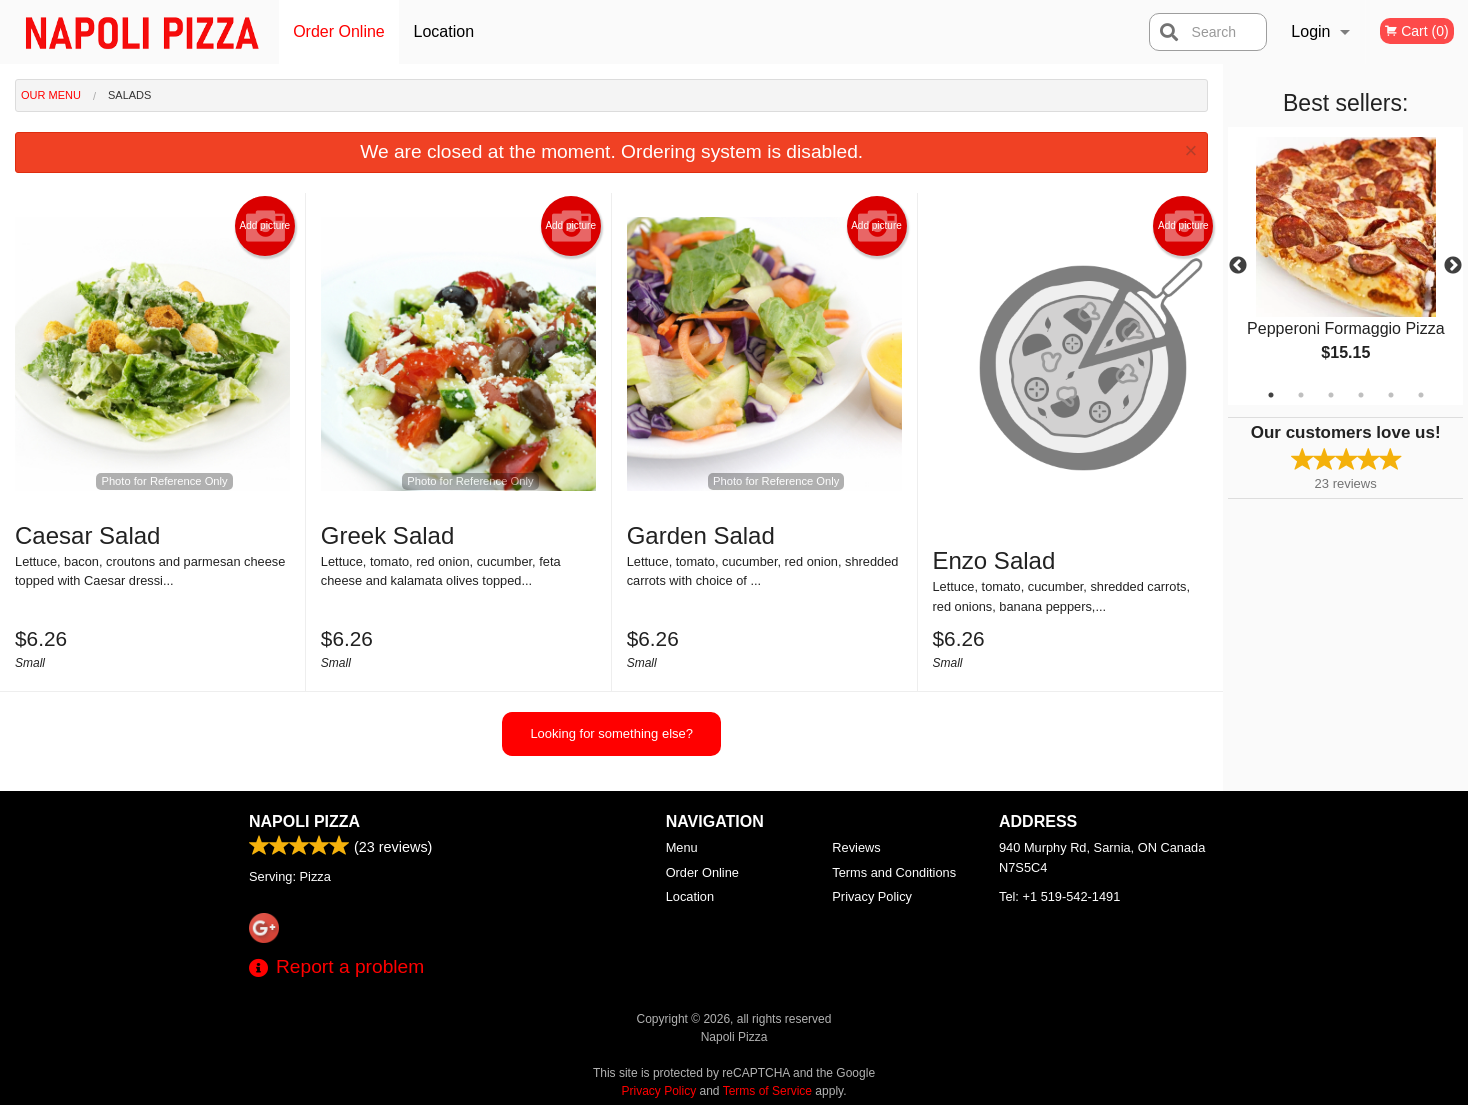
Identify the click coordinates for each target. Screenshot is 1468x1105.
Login (1310, 31)
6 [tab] (1421, 395)
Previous (1238, 266)
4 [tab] (1361, 395)
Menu (682, 847)
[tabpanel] (1345, 266)
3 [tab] (1331, 395)
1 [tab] (1271, 395)
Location (444, 31)
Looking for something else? (611, 733)
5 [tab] (1391, 395)
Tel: (1059, 896)
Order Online (339, 31)
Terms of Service (767, 1091)
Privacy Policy (872, 896)
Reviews (856, 847)
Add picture (265, 226)
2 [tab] (1301, 395)
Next (1453, 266)
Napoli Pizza (304, 821)
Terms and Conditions (894, 872)
